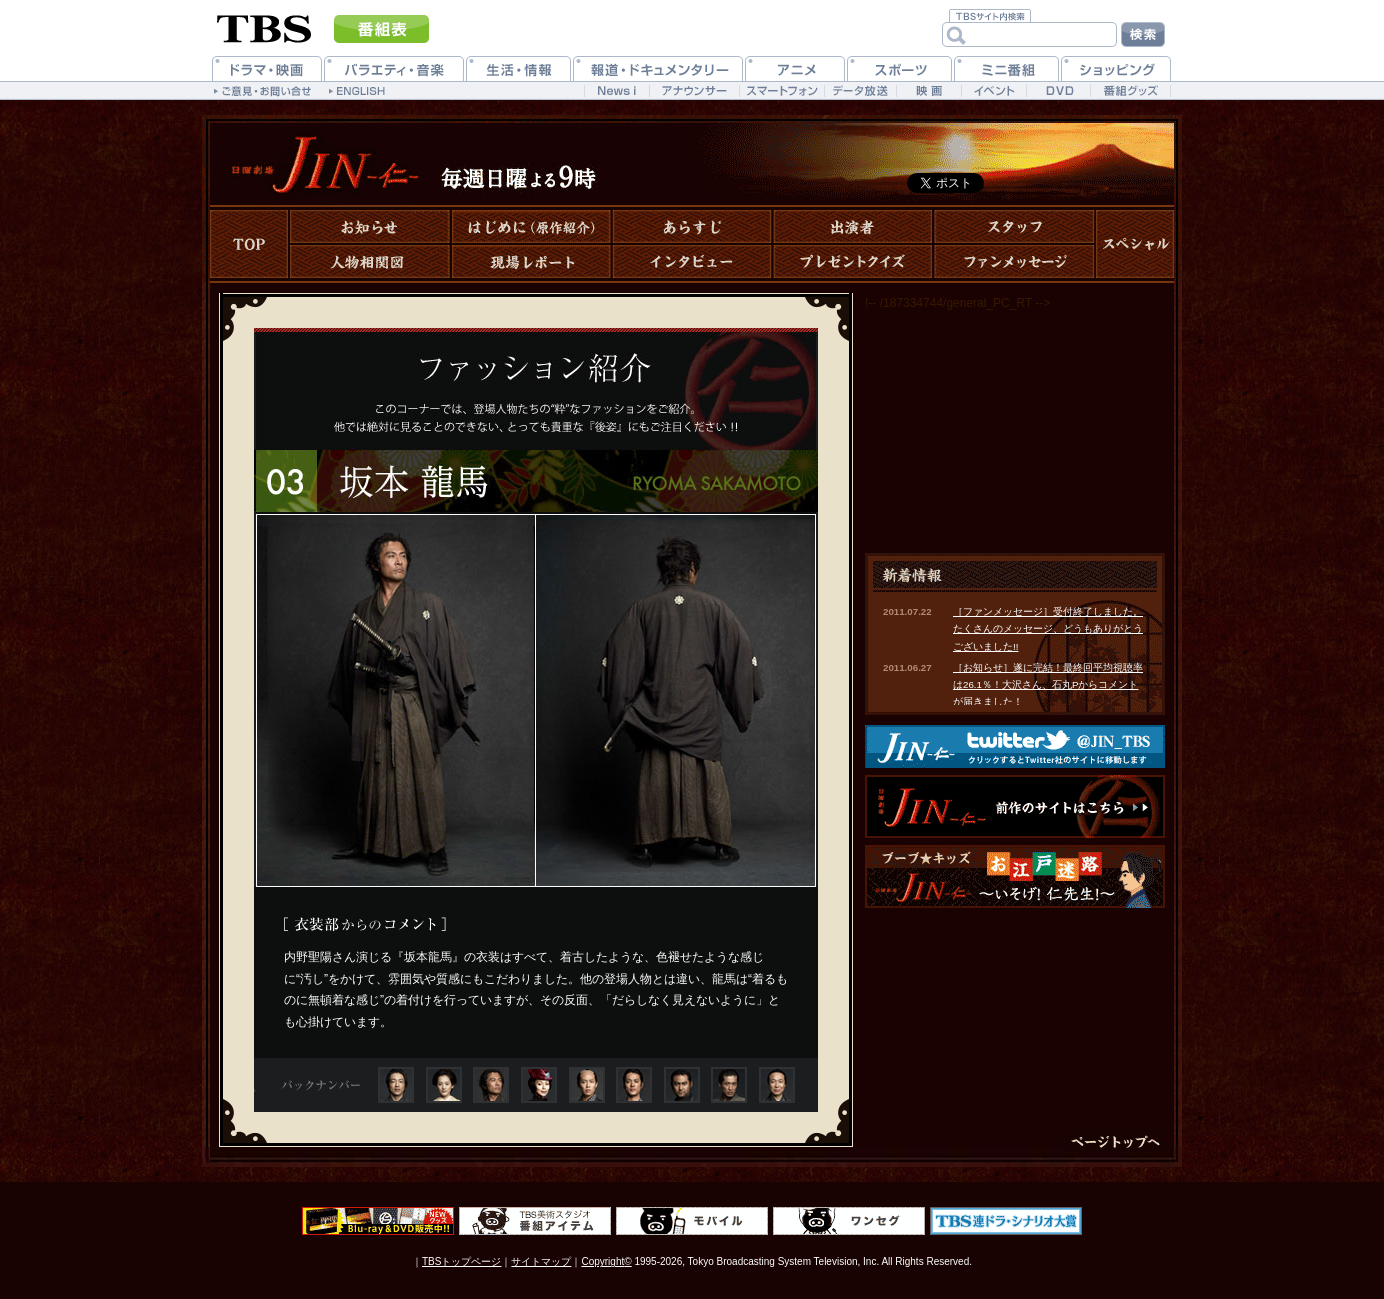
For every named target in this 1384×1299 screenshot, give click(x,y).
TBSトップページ (461, 1261)
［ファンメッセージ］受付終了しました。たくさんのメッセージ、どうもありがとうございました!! (1048, 629)
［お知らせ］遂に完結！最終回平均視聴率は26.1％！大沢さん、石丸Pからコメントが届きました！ (1048, 685)
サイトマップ (541, 1261)
